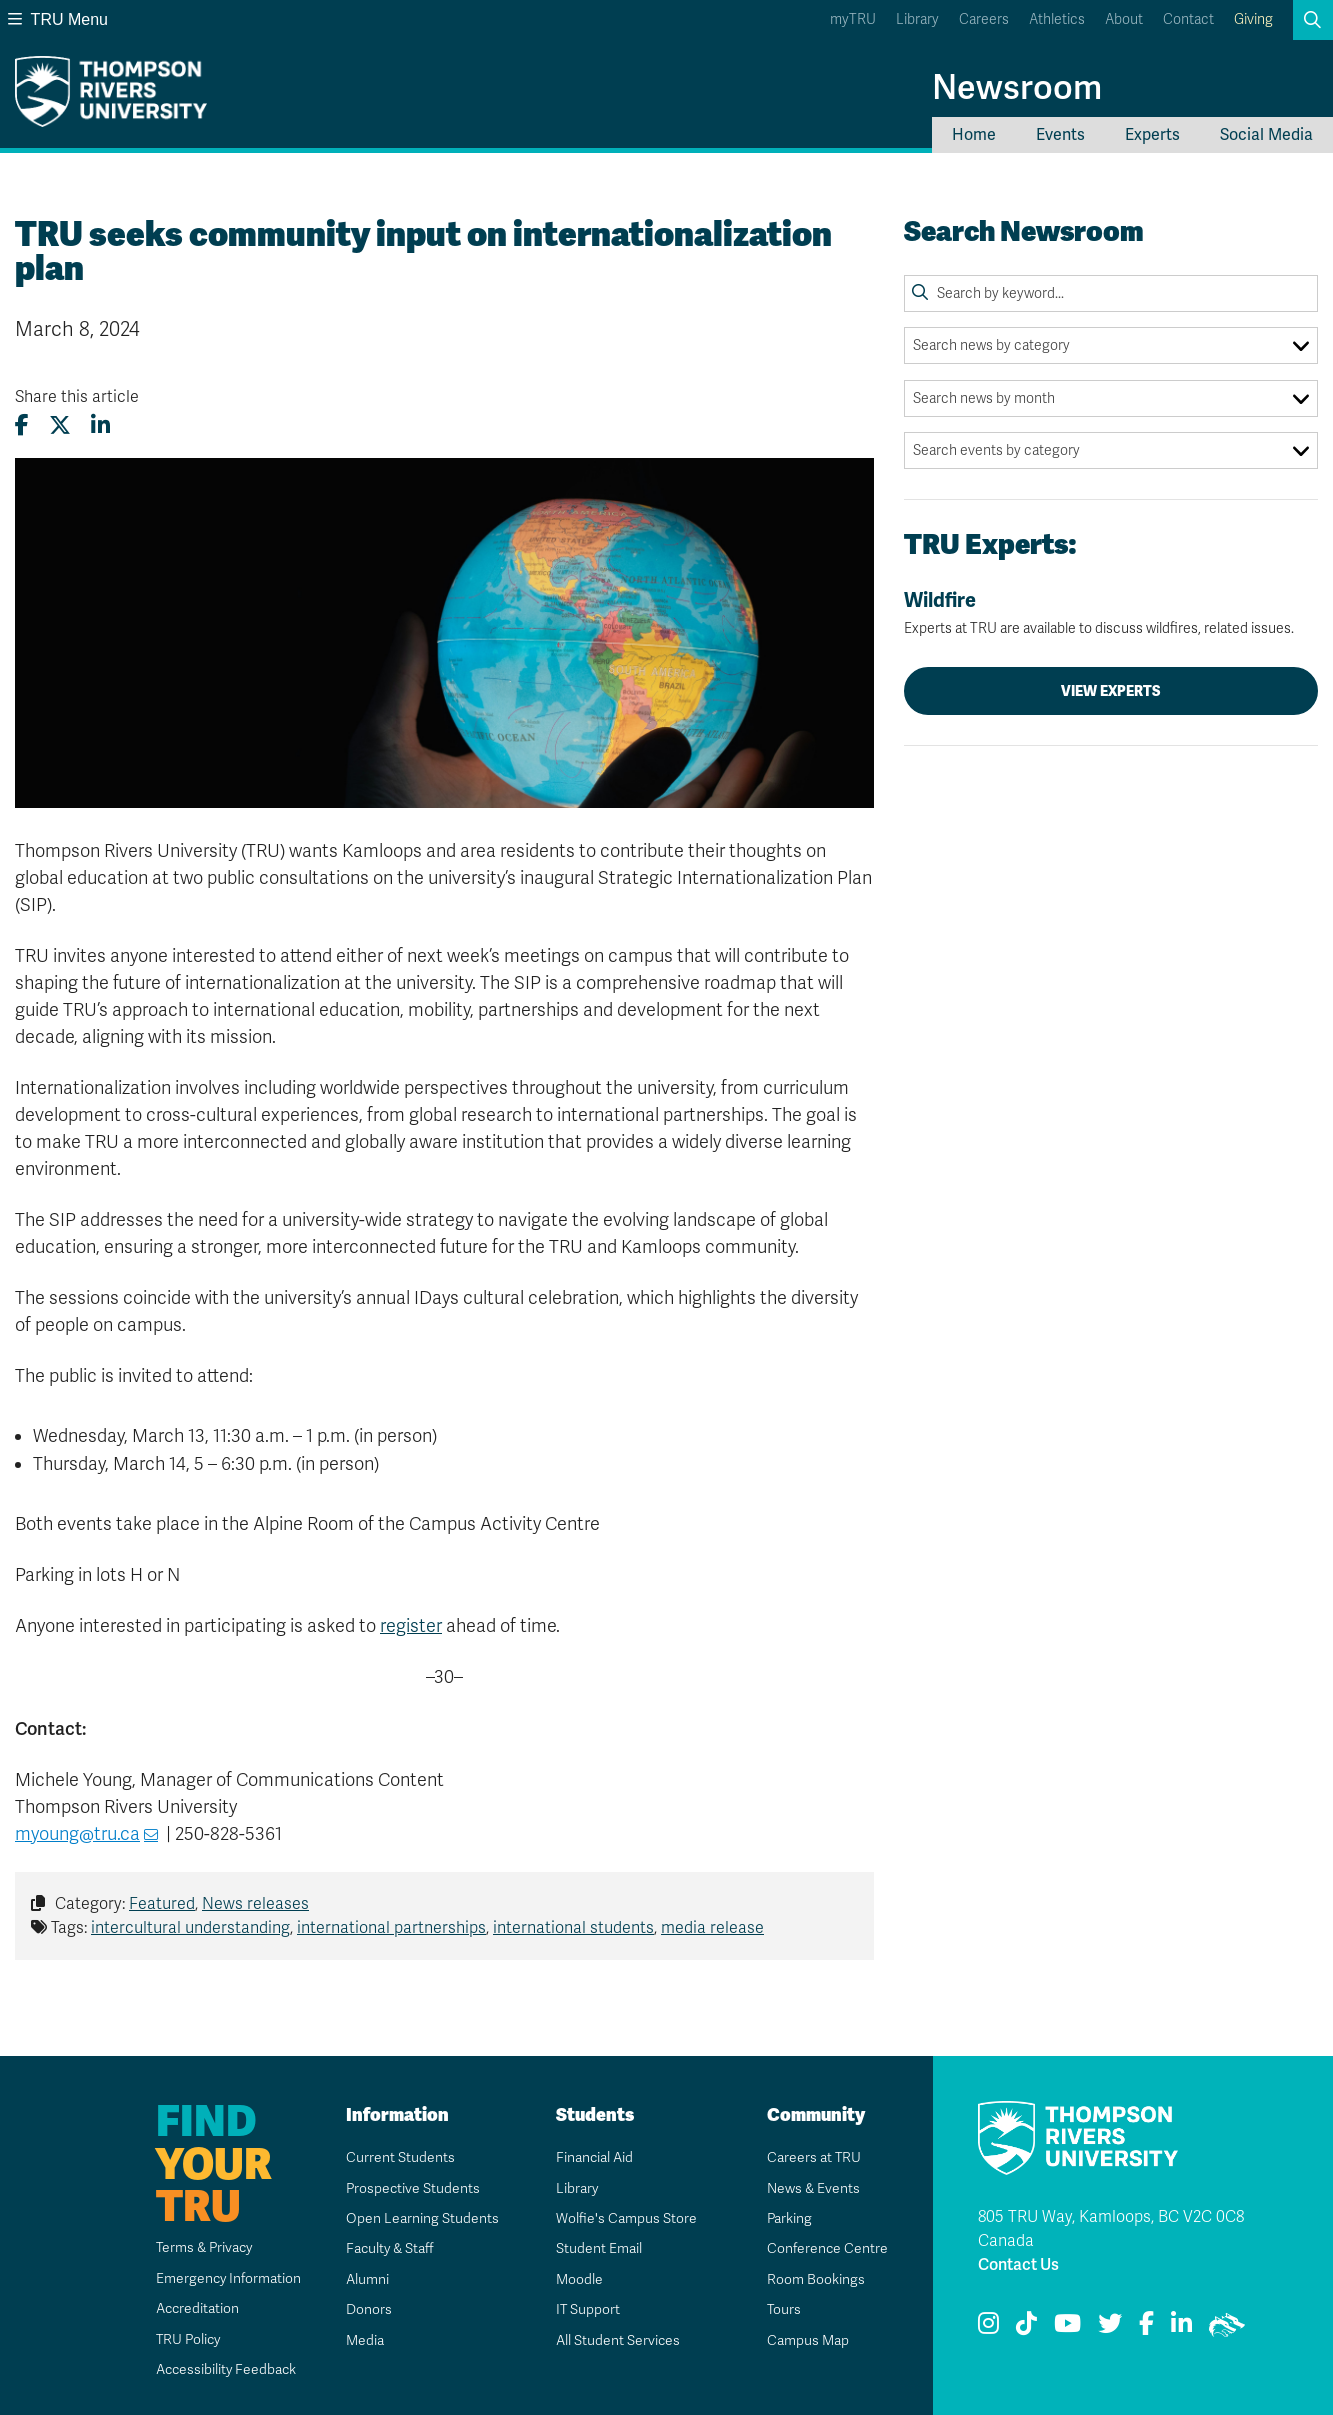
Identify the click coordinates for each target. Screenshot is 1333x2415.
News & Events (813, 2188)
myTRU (853, 19)
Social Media (1266, 135)
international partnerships (391, 1928)
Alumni (366, 2279)
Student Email (598, 2248)
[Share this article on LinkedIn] (100, 425)
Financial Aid (594, 2157)
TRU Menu (58, 19)
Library (917, 19)
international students (573, 1928)
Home (974, 135)
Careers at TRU (813, 2157)
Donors (368, 2309)
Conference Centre (827, 2248)
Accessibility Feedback (225, 2369)
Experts (1152, 135)
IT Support (587, 2309)
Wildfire (1111, 613)
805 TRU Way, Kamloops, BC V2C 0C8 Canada (1111, 2229)
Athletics (1057, 19)
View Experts (1111, 691)
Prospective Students (413, 2188)
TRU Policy (187, 2339)
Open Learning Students (421, 2218)
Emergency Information (226, 2278)
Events (1060, 135)
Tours (783, 2309)
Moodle (578, 2279)
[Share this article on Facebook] (22, 425)
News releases (255, 1904)
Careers (984, 19)
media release (712, 1928)
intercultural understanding (190, 1928)
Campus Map (807, 2340)
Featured (162, 1904)
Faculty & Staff (390, 2248)
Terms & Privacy (203, 2247)
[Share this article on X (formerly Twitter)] (60, 425)
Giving (1253, 19)
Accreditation (195, 2308)
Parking (789, 2218)
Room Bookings (815, 2279)
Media (364, 2340)
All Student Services (617, 2340)
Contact (1188, 19)
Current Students (399, 2157)
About (1124, 19)
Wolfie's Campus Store (625, 2218)
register (411, 1626)
